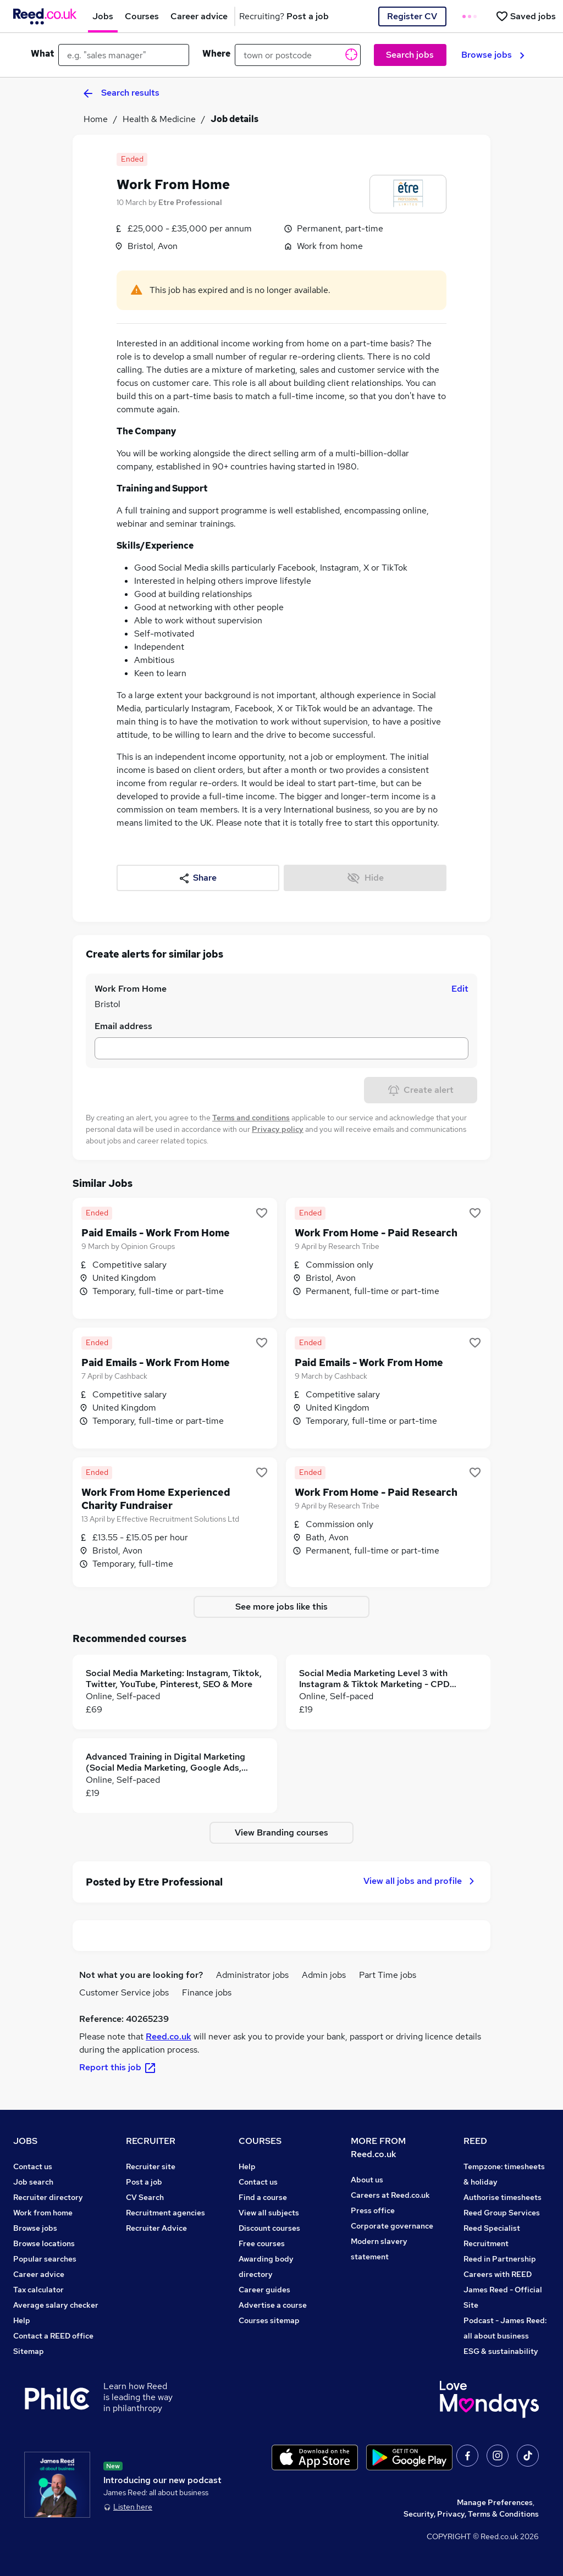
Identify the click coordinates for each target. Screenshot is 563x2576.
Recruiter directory (48, 2197)
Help (21, 2320)
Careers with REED (497, 2274)
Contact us (32, 2166)
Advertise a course (273, 2305)
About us (367, 2180)
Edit (459, 988)
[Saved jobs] (525, 16)
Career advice (38, 2274)
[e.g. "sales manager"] (123, 55)
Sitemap (28, 2351)
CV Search (145, 2197)
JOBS (25, 2141)
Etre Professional (190, 202)
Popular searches (44, 2259)
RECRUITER (150, 2141)
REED (475, 2141)
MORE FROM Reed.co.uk (378, 2147)
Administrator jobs (252, 1975)
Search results (121, 92)
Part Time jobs (387, 1975)
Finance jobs (206, 1992)
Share (198, 877)
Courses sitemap (269, 2320)
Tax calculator (38, 2290)
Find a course (263, 2197)
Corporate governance (392, 2226)
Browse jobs (493, 54)
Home (96, 119)
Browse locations (44, 2243)
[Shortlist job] (262, 1213)
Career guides (264, 2290)
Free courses (262, 2243)
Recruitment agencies (165, 2213)
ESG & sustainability (500, 2351)
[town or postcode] (298, 55)
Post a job (144, 2182)
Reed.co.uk (168, 2036)
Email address (123, 1026)
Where (216, 53)
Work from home (43, 2213)
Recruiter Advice (156, 2228)
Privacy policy (277, 1129)
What (42, 53)
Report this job (118, 2067)
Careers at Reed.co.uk (390, 2195)
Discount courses (269, 2228)
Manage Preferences (495, 2502)
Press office (373, 2210)
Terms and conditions (251, 1118)
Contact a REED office (53, 2336)
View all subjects (269, 2213)
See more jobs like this (281, 1606)
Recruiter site (150, 2166)
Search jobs (410, 54)
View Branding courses (281, 1832)
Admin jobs (324, 1975)
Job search (33, 2182)
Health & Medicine (159, 119)
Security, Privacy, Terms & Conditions (471, 2514)
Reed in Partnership (499, 2259)
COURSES (260, 2141)
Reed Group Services (501, 2213)
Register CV (412, 16)
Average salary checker (55, 2305)
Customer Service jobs (124, 1992)
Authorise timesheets (502, 2197)
